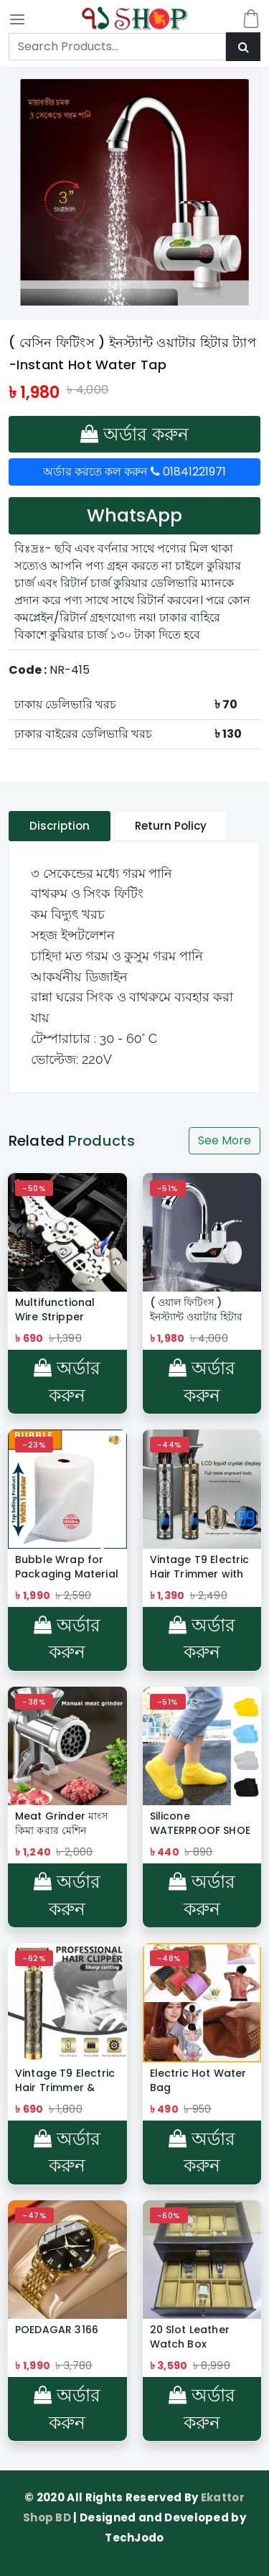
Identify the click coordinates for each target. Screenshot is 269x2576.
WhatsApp (134, 515)
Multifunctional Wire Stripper (55, 1309)
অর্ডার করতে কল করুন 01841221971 (134, 471)
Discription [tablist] (59, 825)
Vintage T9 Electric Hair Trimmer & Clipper (65, 2080)
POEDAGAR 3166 (56, 2329)
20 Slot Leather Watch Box (190, 2336)
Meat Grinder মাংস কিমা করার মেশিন (61, 1823)
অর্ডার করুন (134, 434)
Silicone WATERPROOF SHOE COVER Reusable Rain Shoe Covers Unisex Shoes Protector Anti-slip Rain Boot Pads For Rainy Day (200, 1823)
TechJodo (134, 2537)
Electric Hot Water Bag (198, 2080)
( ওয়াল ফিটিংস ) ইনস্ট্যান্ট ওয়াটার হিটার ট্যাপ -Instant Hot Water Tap (196, 1309)
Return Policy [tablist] (171, 825)
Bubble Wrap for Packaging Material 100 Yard (66, 1566)
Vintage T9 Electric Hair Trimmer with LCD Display (200, 1566)
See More (224, 1140)
